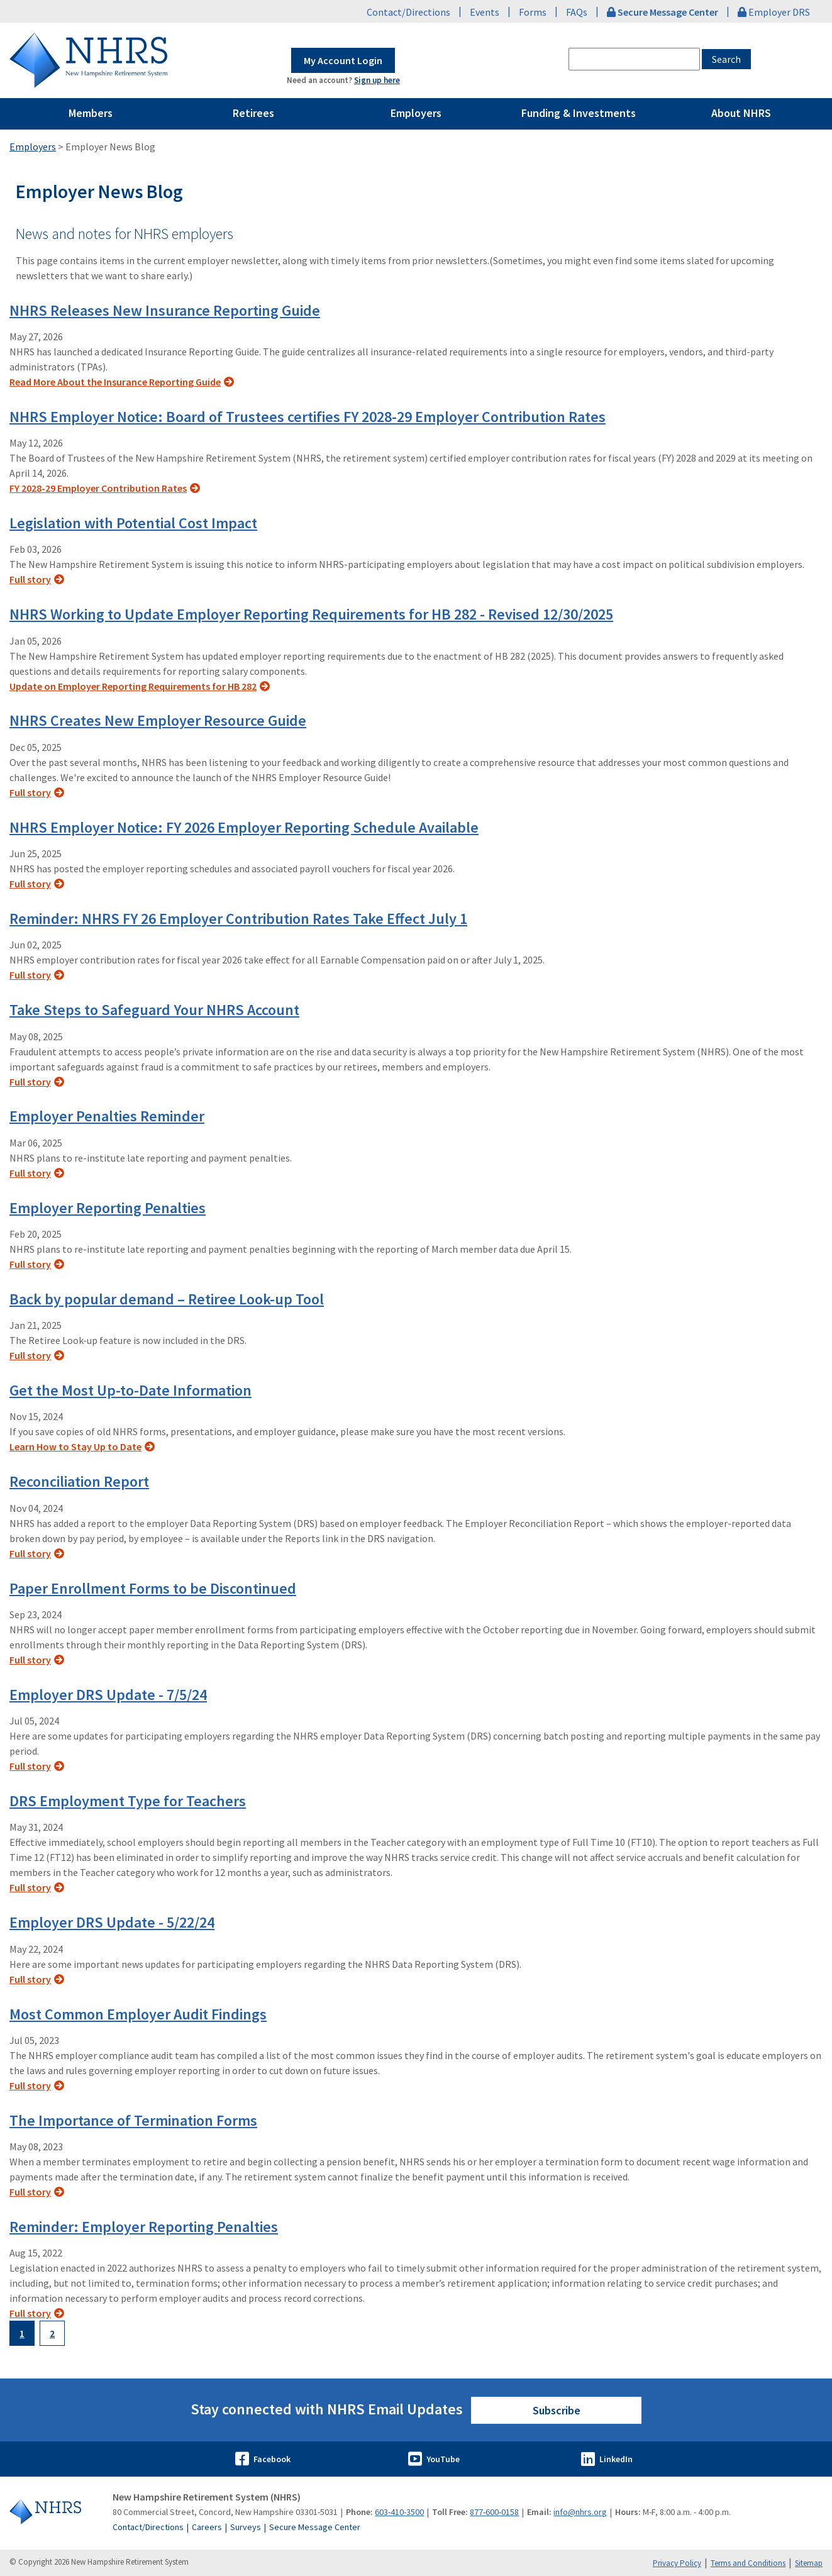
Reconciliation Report (79, 1481)
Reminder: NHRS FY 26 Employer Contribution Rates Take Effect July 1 (238, 918)
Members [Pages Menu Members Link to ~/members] (91, 113)
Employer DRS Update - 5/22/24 (111, 1922)
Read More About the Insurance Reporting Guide (115, 381)
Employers (32, 146)
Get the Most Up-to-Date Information (130, 1390)
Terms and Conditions (748, 2563)
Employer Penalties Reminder (106, 1116)
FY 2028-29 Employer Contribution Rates (98, 488)
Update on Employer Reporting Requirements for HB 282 (133, 686)
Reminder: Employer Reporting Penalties (143, 2226)
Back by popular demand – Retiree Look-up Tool (166, 1299)
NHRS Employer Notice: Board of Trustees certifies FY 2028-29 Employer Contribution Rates (307, 416)
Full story (30, 579)
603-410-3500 (399, 2512)
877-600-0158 (494, 2512)
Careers (207, 2527)
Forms (532, 12)
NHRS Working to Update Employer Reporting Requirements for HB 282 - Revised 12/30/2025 (311, 614)
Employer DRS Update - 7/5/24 (108, 1694)
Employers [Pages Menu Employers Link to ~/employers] (416, 113)
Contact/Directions (408, 12)
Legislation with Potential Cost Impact (133, 523)
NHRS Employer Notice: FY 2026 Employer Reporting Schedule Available (244, 827)
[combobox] (634, 59)
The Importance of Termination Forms (133, 2120)
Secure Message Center (314, 2527)
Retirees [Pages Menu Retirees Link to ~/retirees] (253, 113)
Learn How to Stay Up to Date (75, 1446)
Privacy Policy (677, 2563)
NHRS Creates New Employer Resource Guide (157, 720)
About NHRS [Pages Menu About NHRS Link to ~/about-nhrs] (741, 113)
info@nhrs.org (580, 2512)
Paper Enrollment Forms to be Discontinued (152, 1588)
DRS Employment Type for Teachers (127, 1801)
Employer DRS (774, 12)
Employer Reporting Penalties (107, 1208)
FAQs (576, 12)
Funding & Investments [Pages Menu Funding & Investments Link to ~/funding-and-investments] (578, 113)
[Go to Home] (53, 2511)
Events (484, 12)
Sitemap (809, 2563)
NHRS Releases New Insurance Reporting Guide (164, 310)
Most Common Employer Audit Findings (138, 2014)
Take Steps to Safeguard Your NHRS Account (154, 1009)
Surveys (245, 2527)
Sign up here (377, 80)
